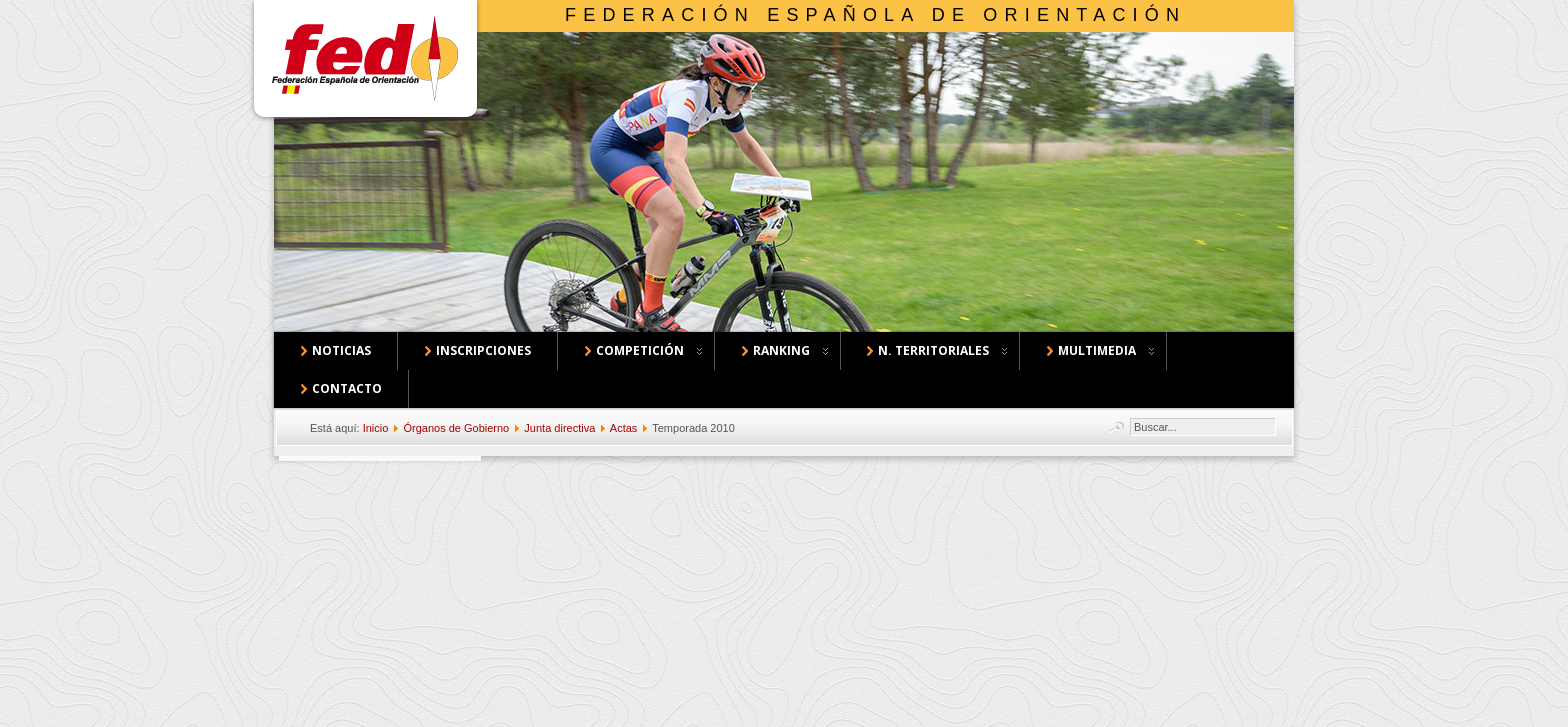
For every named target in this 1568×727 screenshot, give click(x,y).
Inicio (376, 428)
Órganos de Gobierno (456, 428)
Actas (624, 428)
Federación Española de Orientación (875, 15)
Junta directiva (559, 428)
